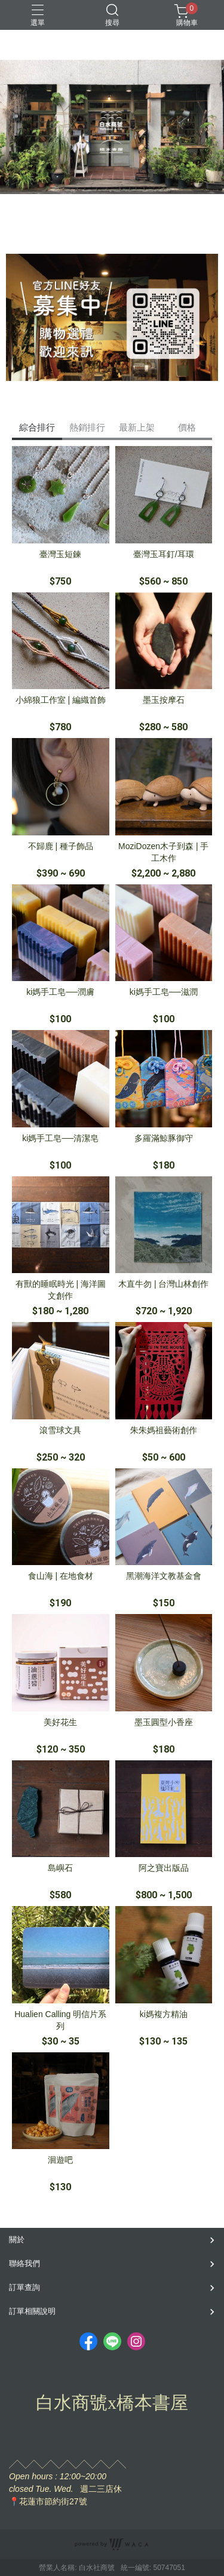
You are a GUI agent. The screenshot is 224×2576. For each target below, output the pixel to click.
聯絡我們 (24, 2263)
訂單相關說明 (32, 2311)
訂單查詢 (24, 2287)
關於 (16, 2239)
